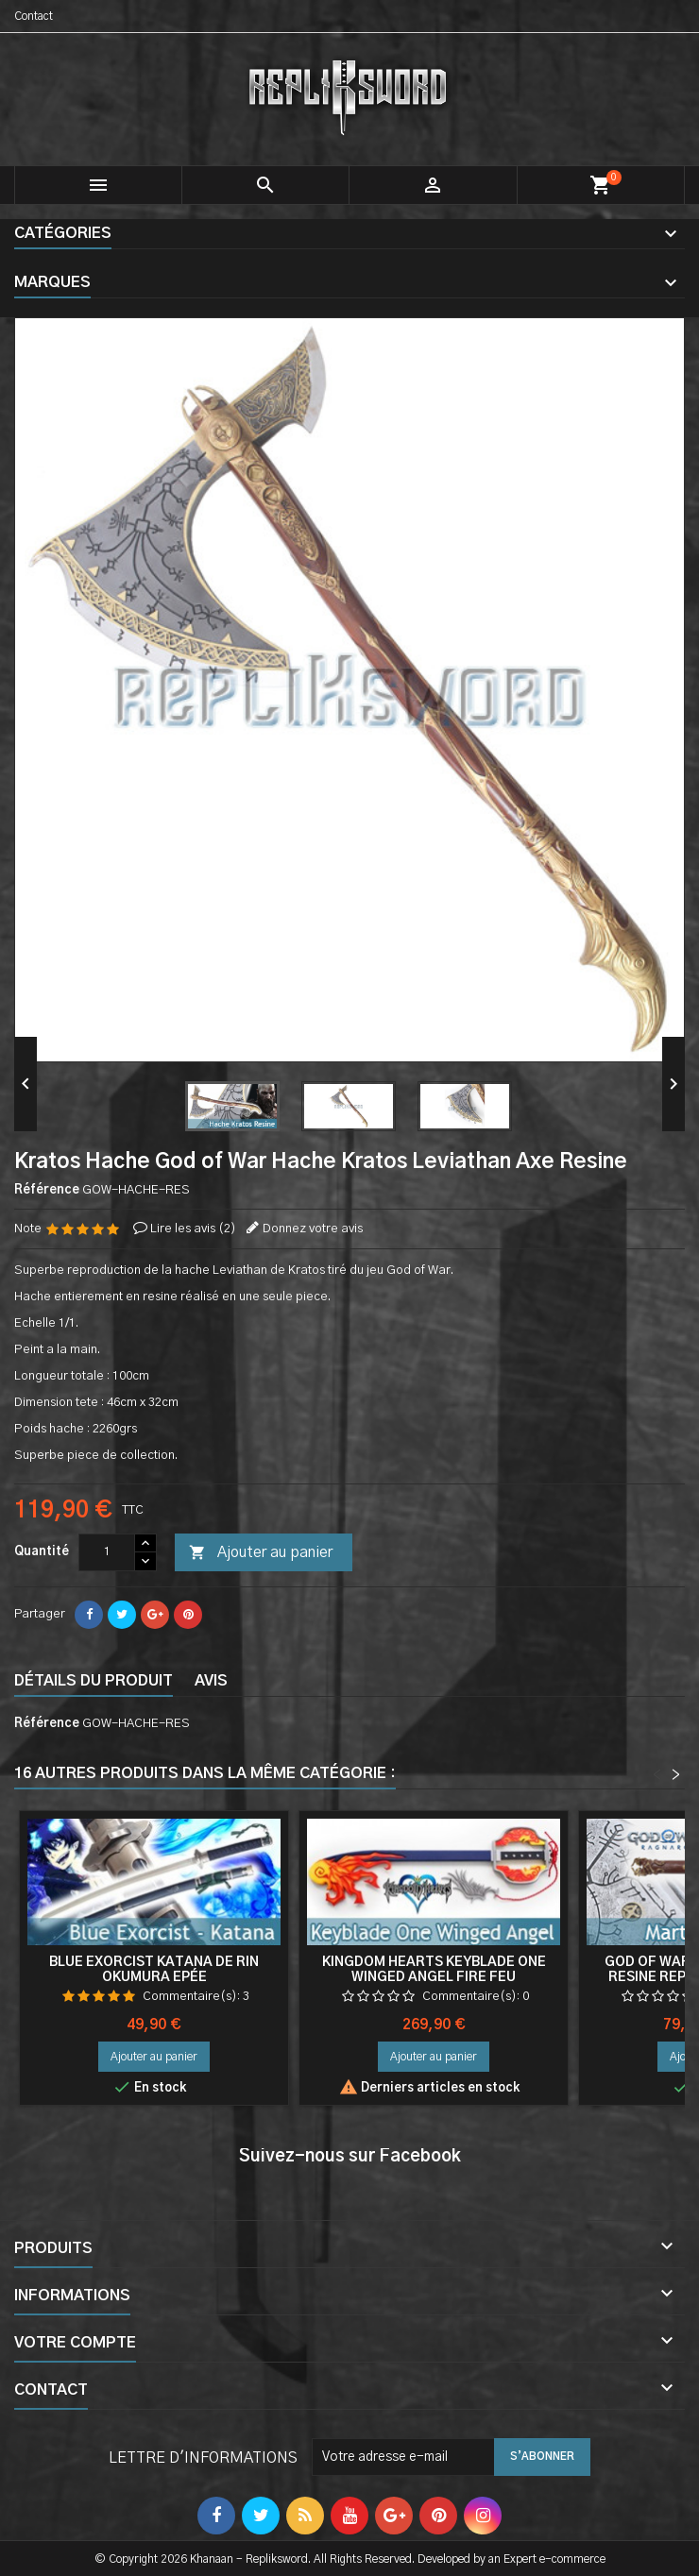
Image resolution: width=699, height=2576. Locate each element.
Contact (33, 16)
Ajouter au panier (260, 1553)
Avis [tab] (211, 1680)
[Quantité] (106, 1552)
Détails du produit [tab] (93, 1680)
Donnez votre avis (313, 1229)
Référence (46, 1190)
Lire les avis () (193, 1229)
